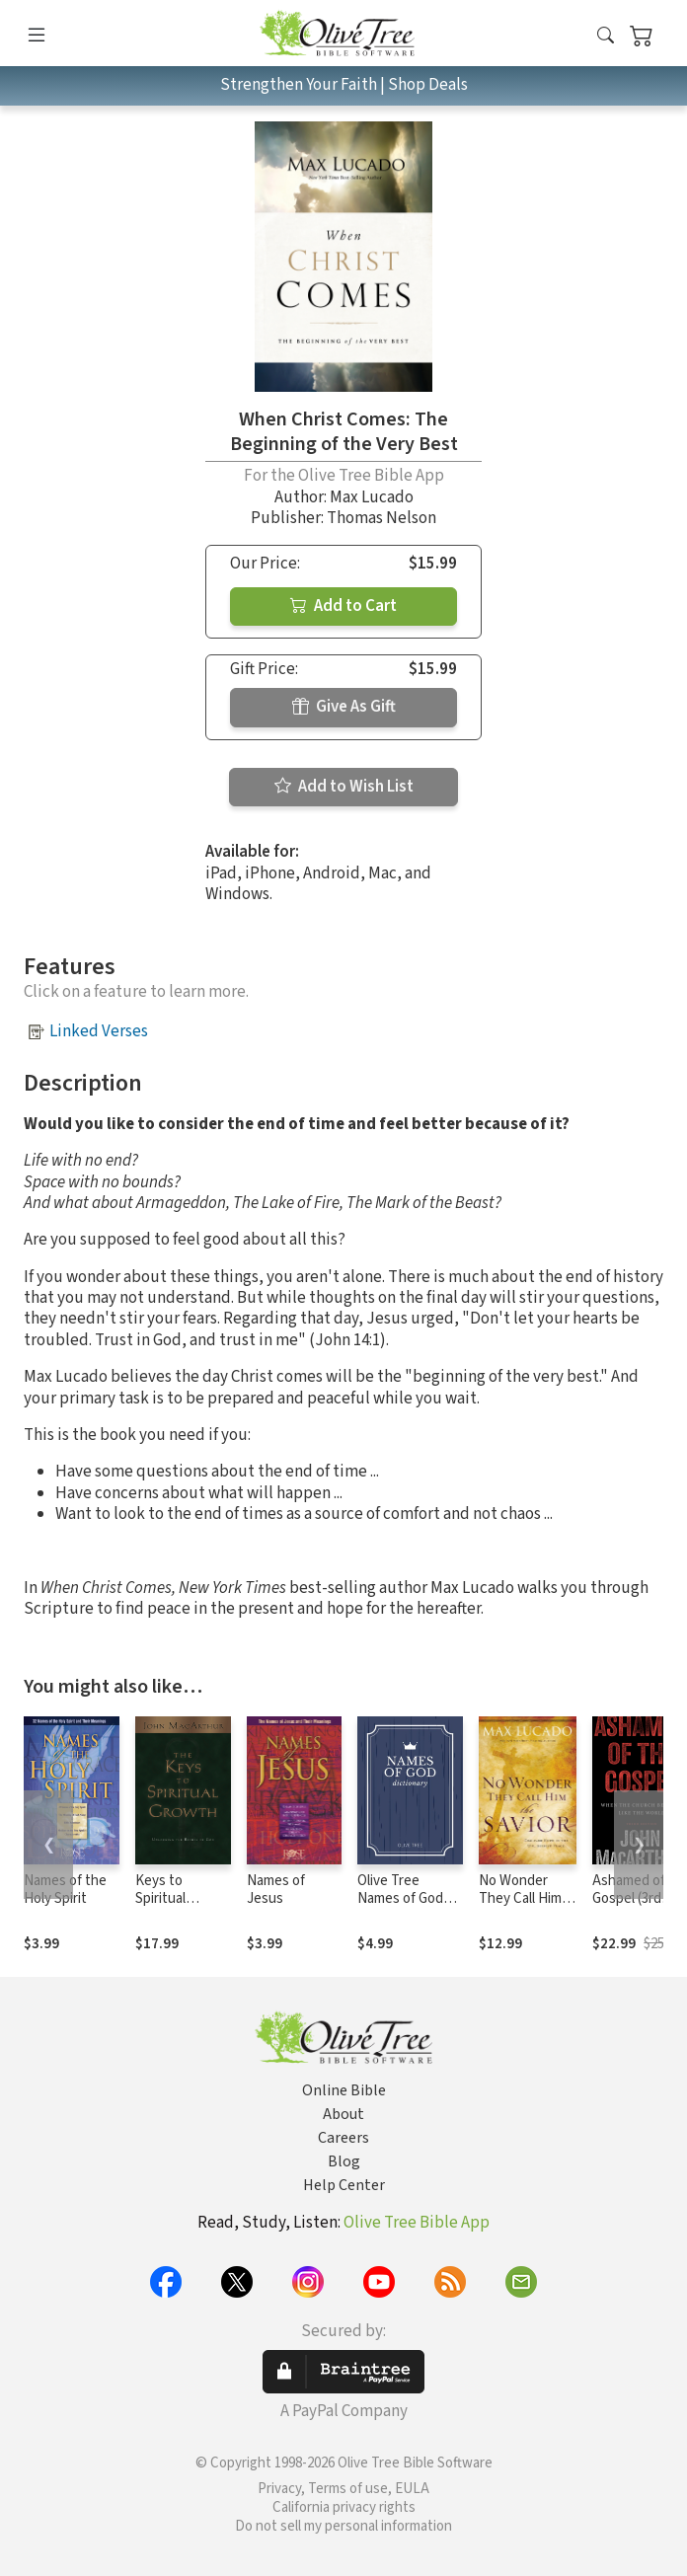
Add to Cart (343, 606)
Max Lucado (372, 497)
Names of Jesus (276, 1890)
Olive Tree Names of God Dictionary (400, 1899)
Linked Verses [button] (98, 1031)
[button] (605, 37)
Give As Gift (344, 707)
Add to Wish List (344, 786)
